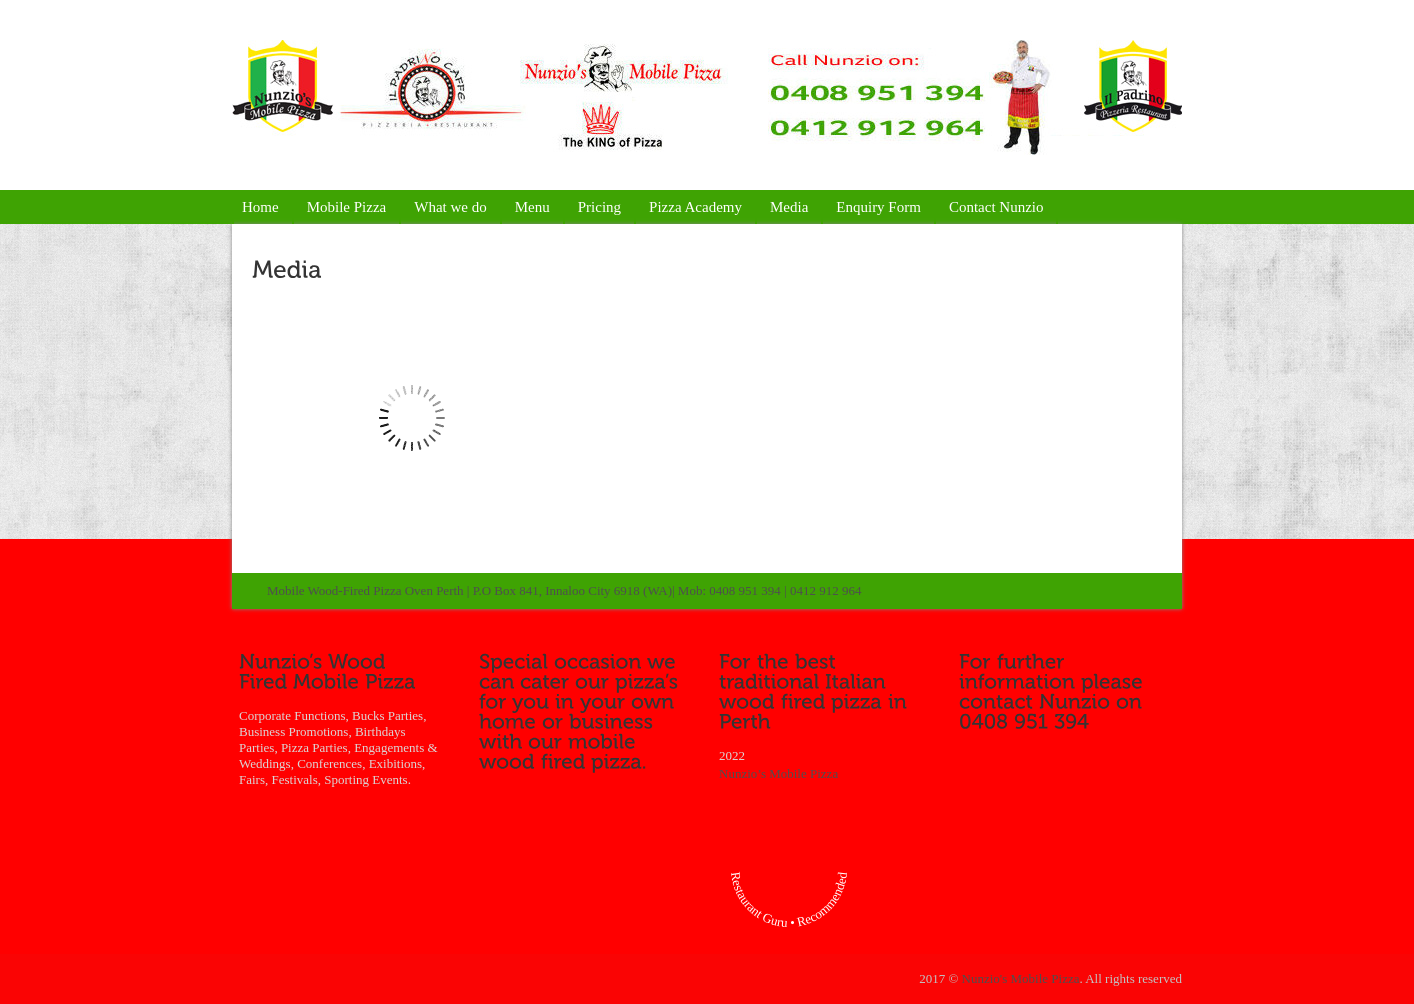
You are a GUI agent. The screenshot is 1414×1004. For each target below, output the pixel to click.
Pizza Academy (695, 207)
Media (789, 207)
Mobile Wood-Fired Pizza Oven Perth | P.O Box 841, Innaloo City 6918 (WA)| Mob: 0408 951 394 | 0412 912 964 (564, 590)
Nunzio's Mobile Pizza (1021, 978)
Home (260, 207)
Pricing (599, 207)
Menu (532, 207)
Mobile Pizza (347, 207)
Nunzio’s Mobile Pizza (778, 773)
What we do (450, 207)
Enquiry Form (878, 207)
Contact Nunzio (996, 207)
